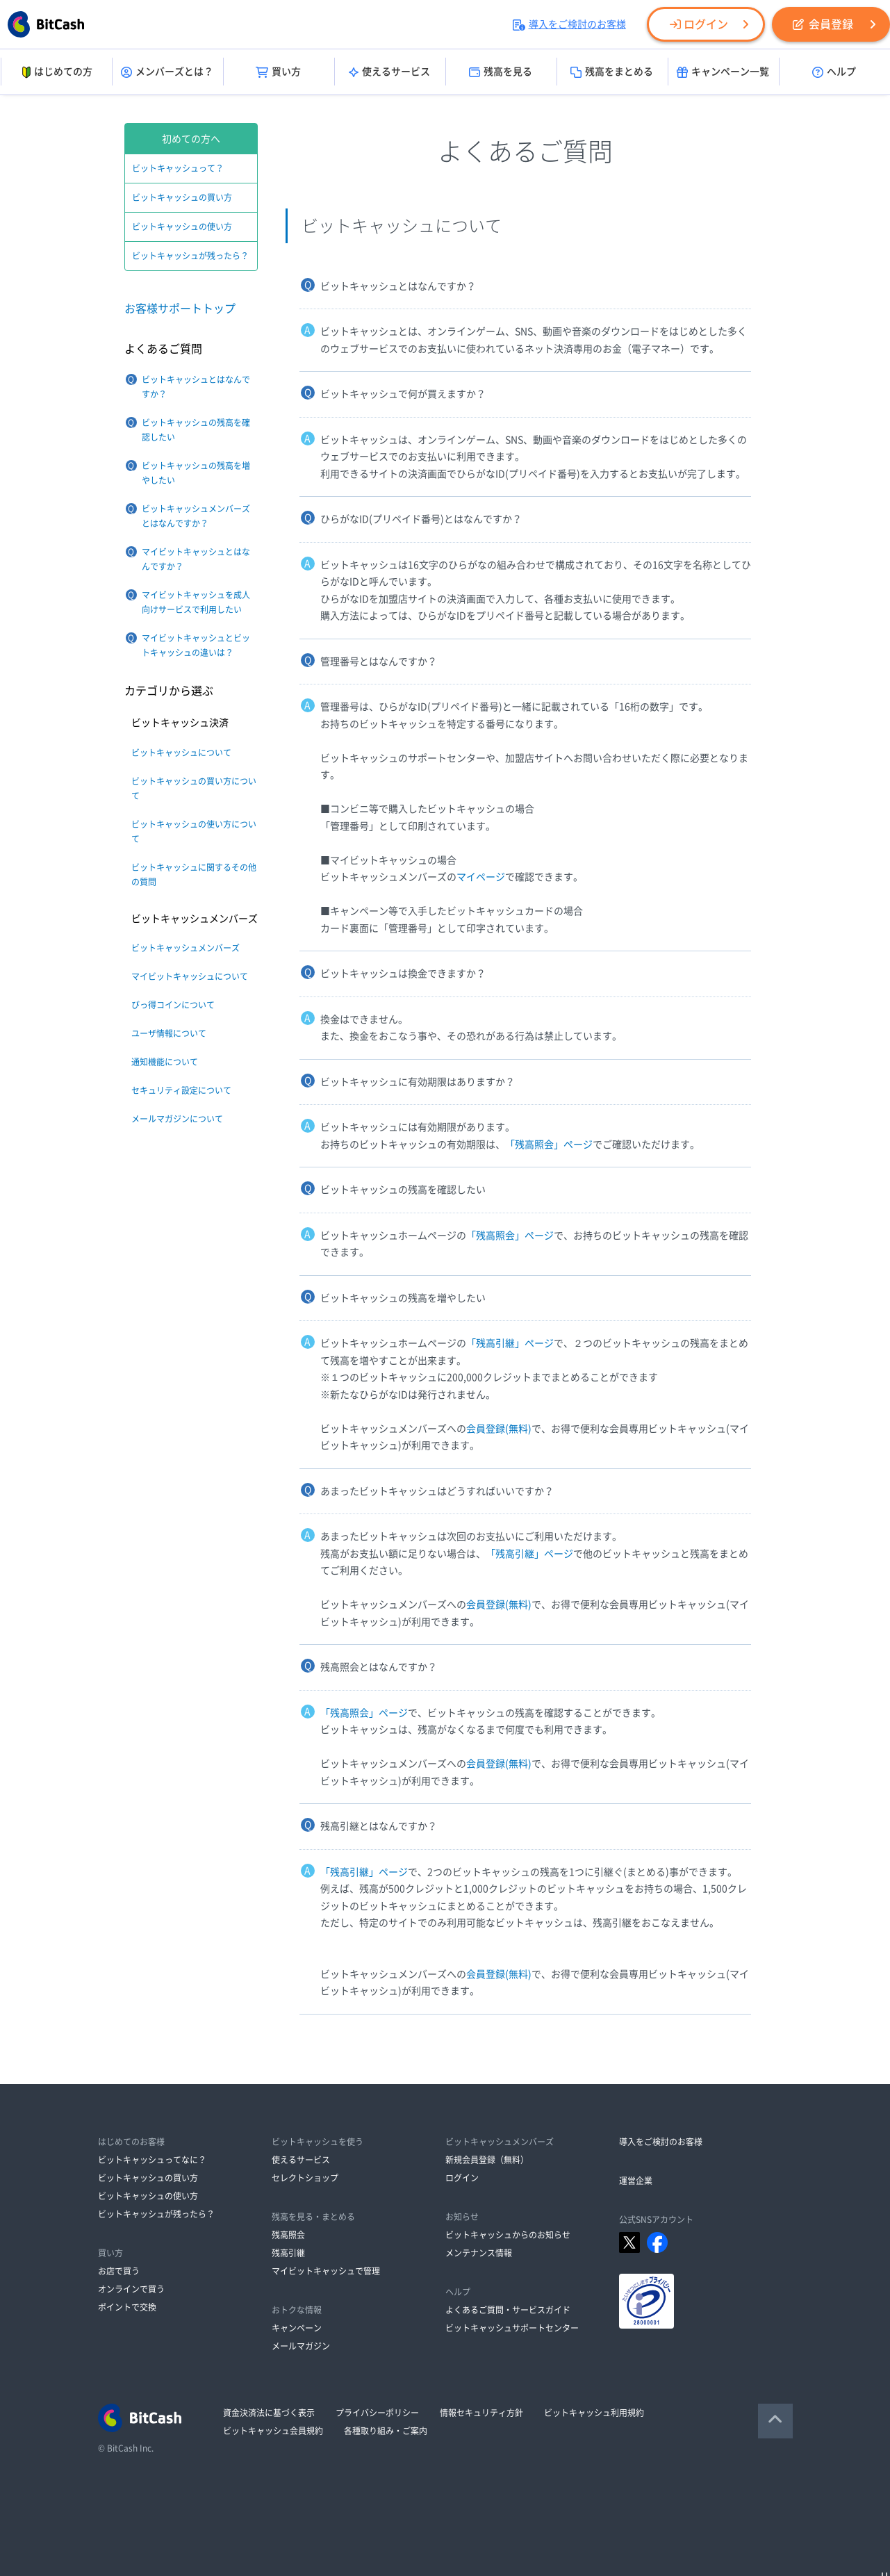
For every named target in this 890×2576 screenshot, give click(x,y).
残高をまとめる (611, 72)
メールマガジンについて (177, 1119)
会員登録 (823, 24)
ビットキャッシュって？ (178, 168)
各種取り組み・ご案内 (385, 2431)
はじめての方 (55, 72)
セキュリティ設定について (181, 1090)
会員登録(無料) (498, 1429)
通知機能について (164, 1062)
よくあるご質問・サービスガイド (507, 2310)
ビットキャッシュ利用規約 (594, 2413)
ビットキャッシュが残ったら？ (190, 256)
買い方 (278, 72)
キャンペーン (297, 2328)
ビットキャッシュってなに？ (152, 2160)
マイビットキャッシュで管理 (326, 2271)
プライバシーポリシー (377, 2413)
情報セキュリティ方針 (481, 2413)
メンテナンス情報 (478, 2253)
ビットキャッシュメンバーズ (185, 948)
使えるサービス (389, 72)
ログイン (699, 24)
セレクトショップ (305, 2178)
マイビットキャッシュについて (189, 976)
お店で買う (119, 2271)
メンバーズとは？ (167, 72)
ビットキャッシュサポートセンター (512, 2328)
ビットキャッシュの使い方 (182, 226)
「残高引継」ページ (510, 1343)
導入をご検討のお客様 (569, 24)
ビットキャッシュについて (181, 752)
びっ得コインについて (173, 1005)
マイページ (480, 877)
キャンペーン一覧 (723, 72)
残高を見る (500, 72)
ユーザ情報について (168, 1033)
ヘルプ (834, 72)
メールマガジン (301, 2346)
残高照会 (288, 2235)
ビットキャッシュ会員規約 (273, 2431)
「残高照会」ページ (549, 1144)
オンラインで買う (131, 2289)
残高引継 (288, 2253)
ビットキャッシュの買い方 (182, 197)
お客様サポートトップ (180, 308)
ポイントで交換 (127, 2307)
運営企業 (635, 2180)
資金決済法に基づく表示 (269, 2413)
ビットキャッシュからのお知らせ (507, 2235)
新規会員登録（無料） (487, 2160)
